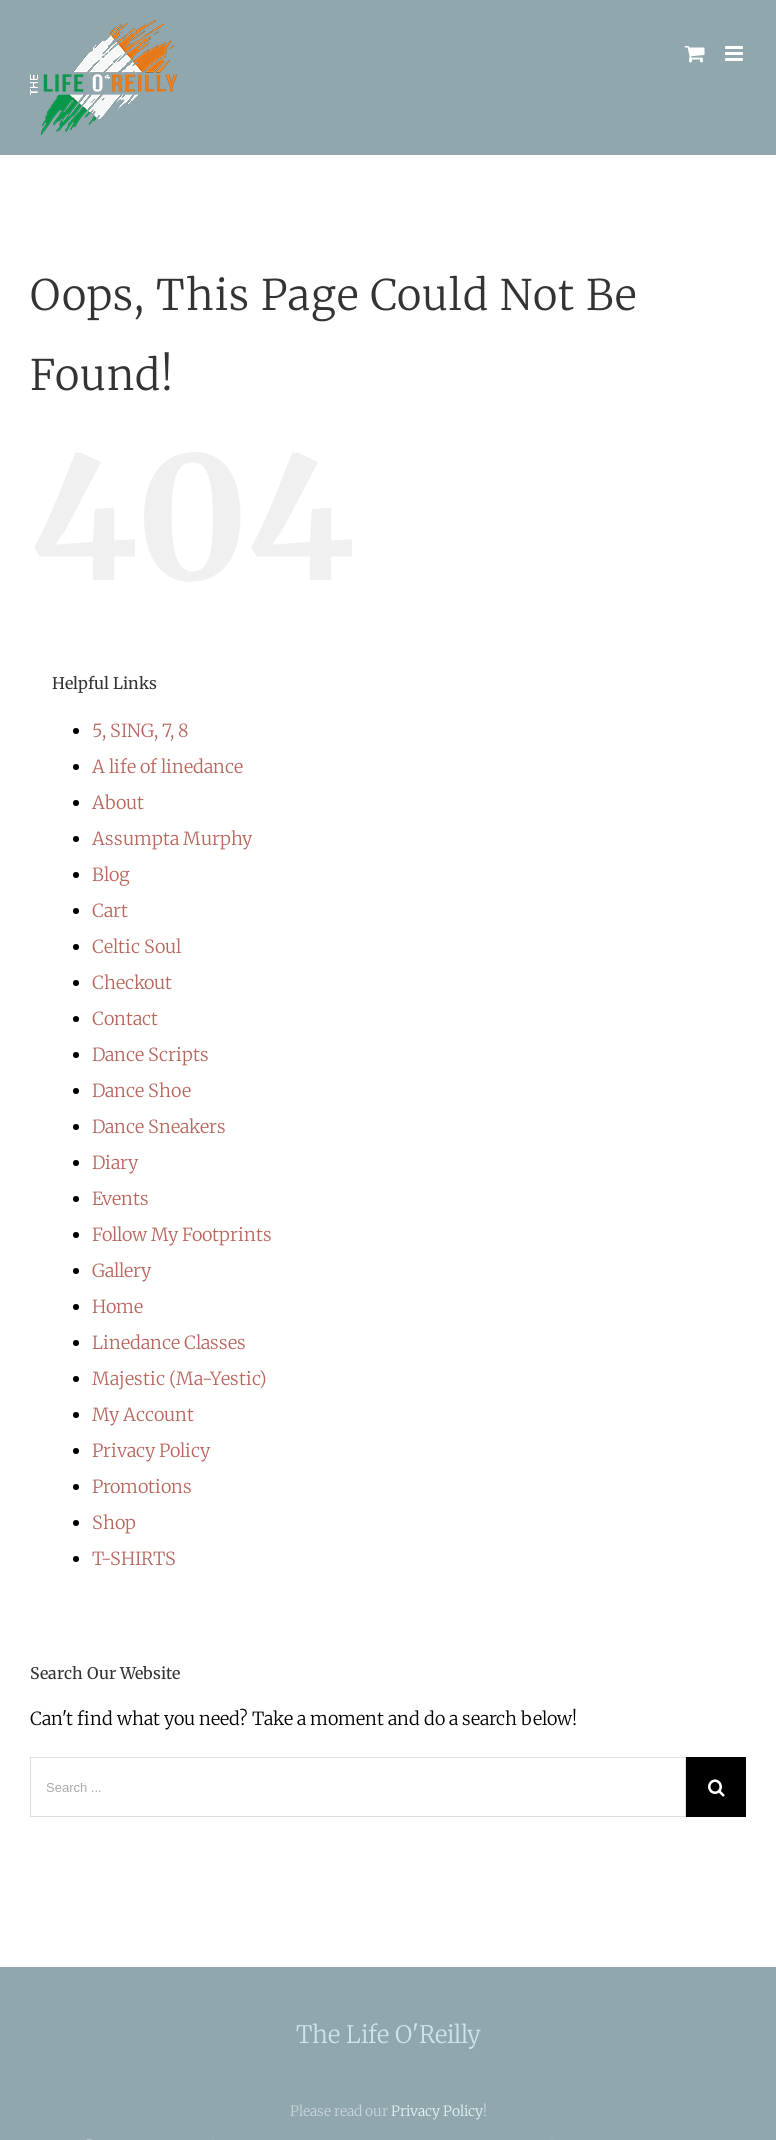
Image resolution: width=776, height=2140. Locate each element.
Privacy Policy (151, 1450)
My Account (143, 1414)
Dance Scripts (150, 1054)
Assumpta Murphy (172, 838)
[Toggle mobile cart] (695, 53)
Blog (111, 874)
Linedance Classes (169, 1342)
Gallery (121, 1270)
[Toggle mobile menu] (735, 53)
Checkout (132, 982)
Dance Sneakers (159, 1126)
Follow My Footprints (182, 1234)
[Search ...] (358, 1787)
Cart (110, 910)
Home (117, 1306)
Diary (115, 1162)
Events (120, 1198)
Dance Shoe (141, 1090)
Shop (114, 1522)
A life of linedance (167, 766)
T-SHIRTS (134, 1558)
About (118, 802)
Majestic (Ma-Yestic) (179, 1378)
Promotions (142, 1486)
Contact (125, 1018)
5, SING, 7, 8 (140, 730)
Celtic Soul (136, 946)
